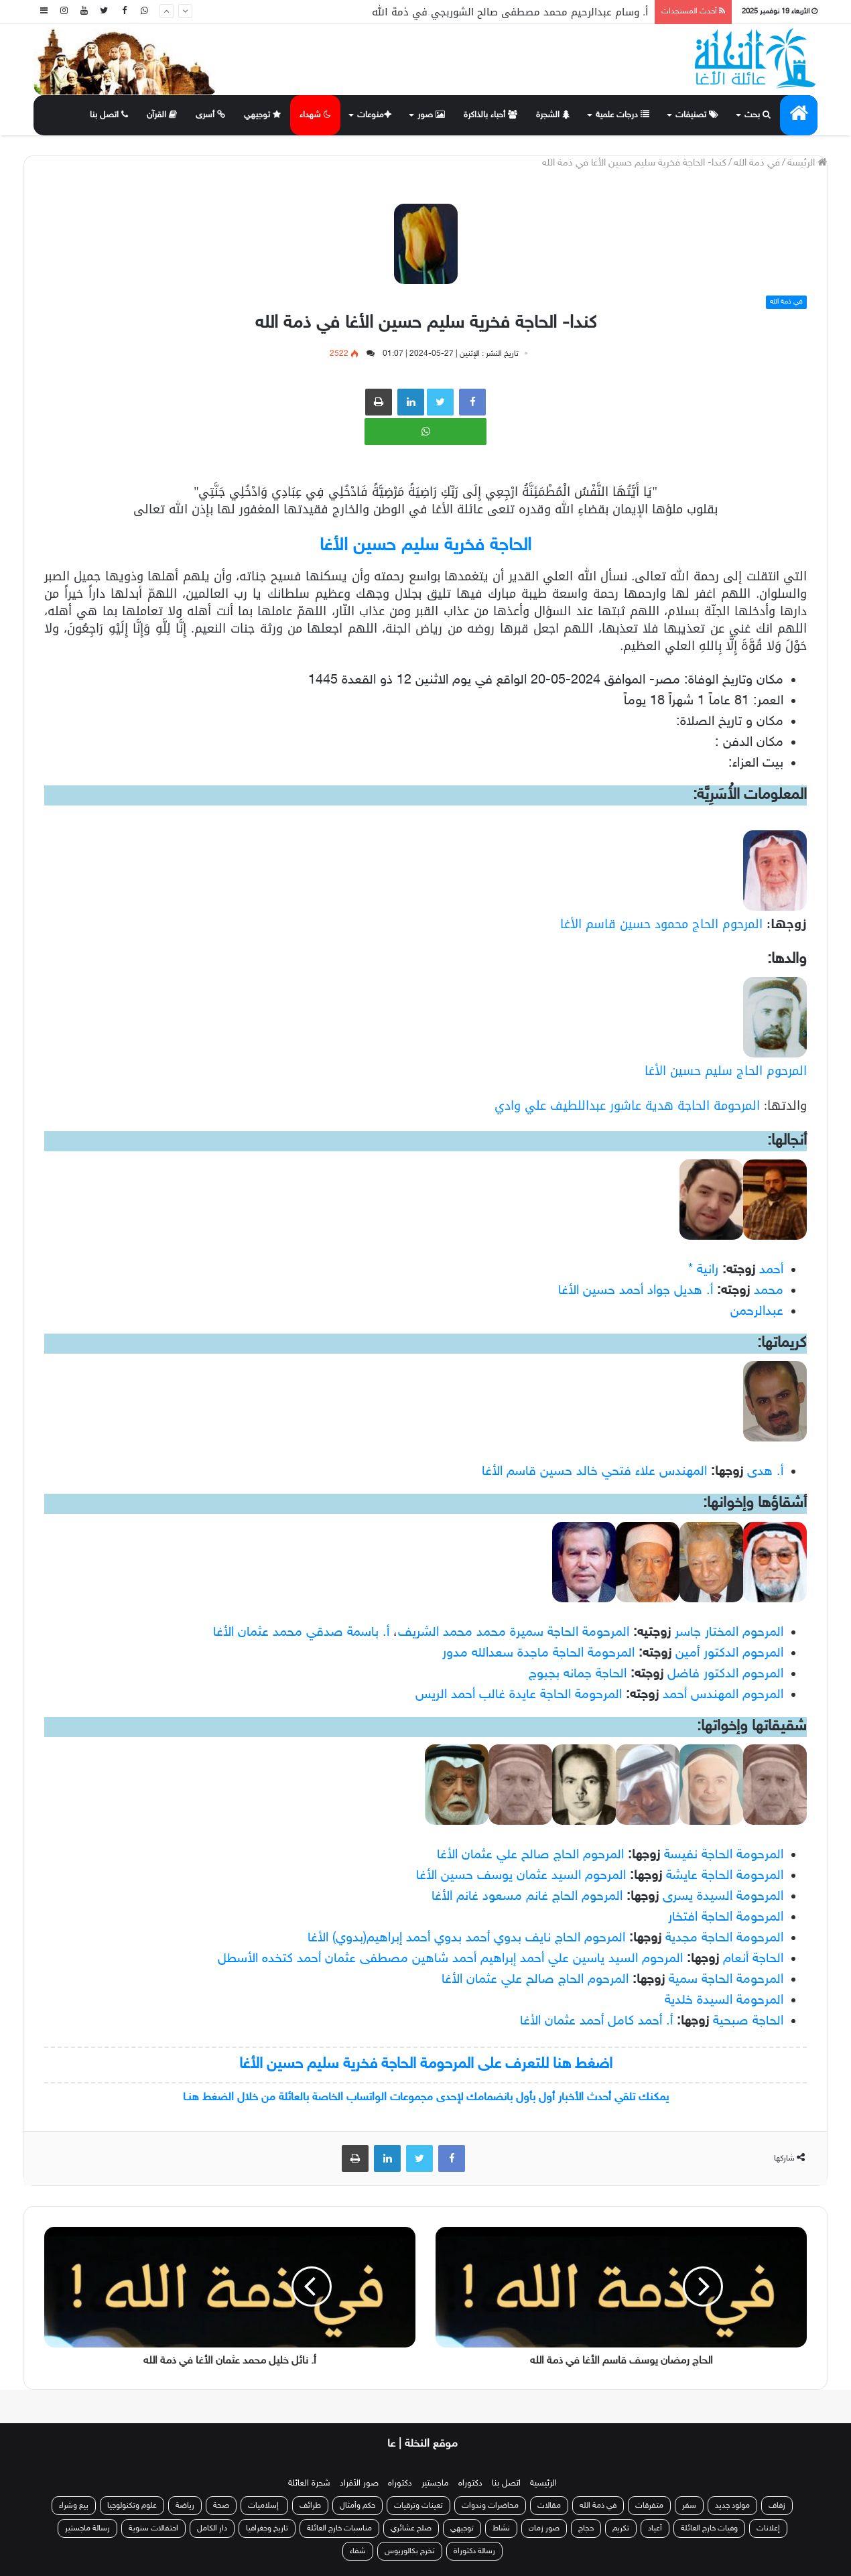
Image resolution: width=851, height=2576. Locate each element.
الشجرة (553, 115)
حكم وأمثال (357, 2505)
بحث (757, 115)
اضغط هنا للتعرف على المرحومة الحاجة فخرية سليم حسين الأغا (425, 2064)
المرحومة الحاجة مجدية (724, 1938)
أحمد (771, 1270)
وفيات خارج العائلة (709, 2528)
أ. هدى (765, 1472)
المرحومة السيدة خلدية (724, 2000)
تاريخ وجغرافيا (267, 2528)
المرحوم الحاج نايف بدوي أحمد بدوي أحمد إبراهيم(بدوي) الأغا (466, 1938)
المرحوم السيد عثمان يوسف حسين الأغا (521, 1876)
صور (431, 115)
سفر (689, 2505)
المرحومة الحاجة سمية (726, 1980)
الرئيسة (807, 163)
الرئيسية (543, 2483)
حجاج (586, 2528)
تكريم (620, 2528)
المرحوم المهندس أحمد (723, 1695)
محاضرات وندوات (490, 2505)
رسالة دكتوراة (474, 2551)
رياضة (185, 2505)
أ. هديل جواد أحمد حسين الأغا (635, 1291)
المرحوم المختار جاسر (729, 1632)
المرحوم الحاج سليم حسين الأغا (726, 1070)
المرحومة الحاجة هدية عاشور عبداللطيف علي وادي (627, 1105)
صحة (221, 2505)
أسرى (210, 115)
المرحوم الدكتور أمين (729, 1653)
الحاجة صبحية (748, 2021)
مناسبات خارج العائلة (339, 2528)
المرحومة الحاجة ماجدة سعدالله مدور (538, 1653)
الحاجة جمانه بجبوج (578, 1674)
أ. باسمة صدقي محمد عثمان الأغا (301, 1632)
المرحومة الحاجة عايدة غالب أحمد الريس (518, 1695)
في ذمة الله (757, 163)
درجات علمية (622, 115)
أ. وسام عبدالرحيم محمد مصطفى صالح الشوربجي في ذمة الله (510, 12)
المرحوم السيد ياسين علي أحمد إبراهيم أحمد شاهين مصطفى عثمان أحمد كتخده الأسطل (450, 1959)
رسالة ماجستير (87, 2528)
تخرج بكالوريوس (410, 2551)
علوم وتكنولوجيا (132, 2505)
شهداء (315, 115)
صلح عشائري (411, 2528)
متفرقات (649, 2505)
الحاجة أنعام (753, 1959)
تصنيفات (696, 115)
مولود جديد (732, 2505)
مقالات (549, 2505)
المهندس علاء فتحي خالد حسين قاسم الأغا (594, 1472)
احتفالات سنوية (153, 2528)
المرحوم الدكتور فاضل (725, 1674)
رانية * (703, 1270)
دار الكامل (212, 2528)
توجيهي (262, 115)
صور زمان (544, 2528)
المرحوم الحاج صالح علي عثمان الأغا (530, 1855)
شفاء (358, 2551)
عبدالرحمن (756, 1311)
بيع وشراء (73, 2505)
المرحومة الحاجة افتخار (725, 1917)
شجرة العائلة (309, 2483)
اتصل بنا (109, 115)
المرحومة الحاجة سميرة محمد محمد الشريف (513, 1632)
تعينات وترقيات (418, 2505)
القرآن (162, 115)
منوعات (374, 115)
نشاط (501, 2528)
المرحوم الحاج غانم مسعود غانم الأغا (527, 1896)
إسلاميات (264, 2505)
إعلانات (768, 2528)
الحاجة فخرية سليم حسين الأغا (425, 546)
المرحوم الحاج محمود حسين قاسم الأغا (661, 924)
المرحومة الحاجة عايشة (724, 1876)
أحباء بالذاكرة (490, 115)
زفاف (777, 2505)
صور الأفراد (359, 2483)
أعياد (655, 2528)
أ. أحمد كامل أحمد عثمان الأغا (596, 2021)
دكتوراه (470, 2483)
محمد (768, 1291)
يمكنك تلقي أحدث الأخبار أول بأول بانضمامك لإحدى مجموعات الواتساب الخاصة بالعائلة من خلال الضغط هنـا (426, 2097)
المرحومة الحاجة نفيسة (723, 1855)
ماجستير (435, 2483)
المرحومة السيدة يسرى (723, 1896)
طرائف (310, 2505)
